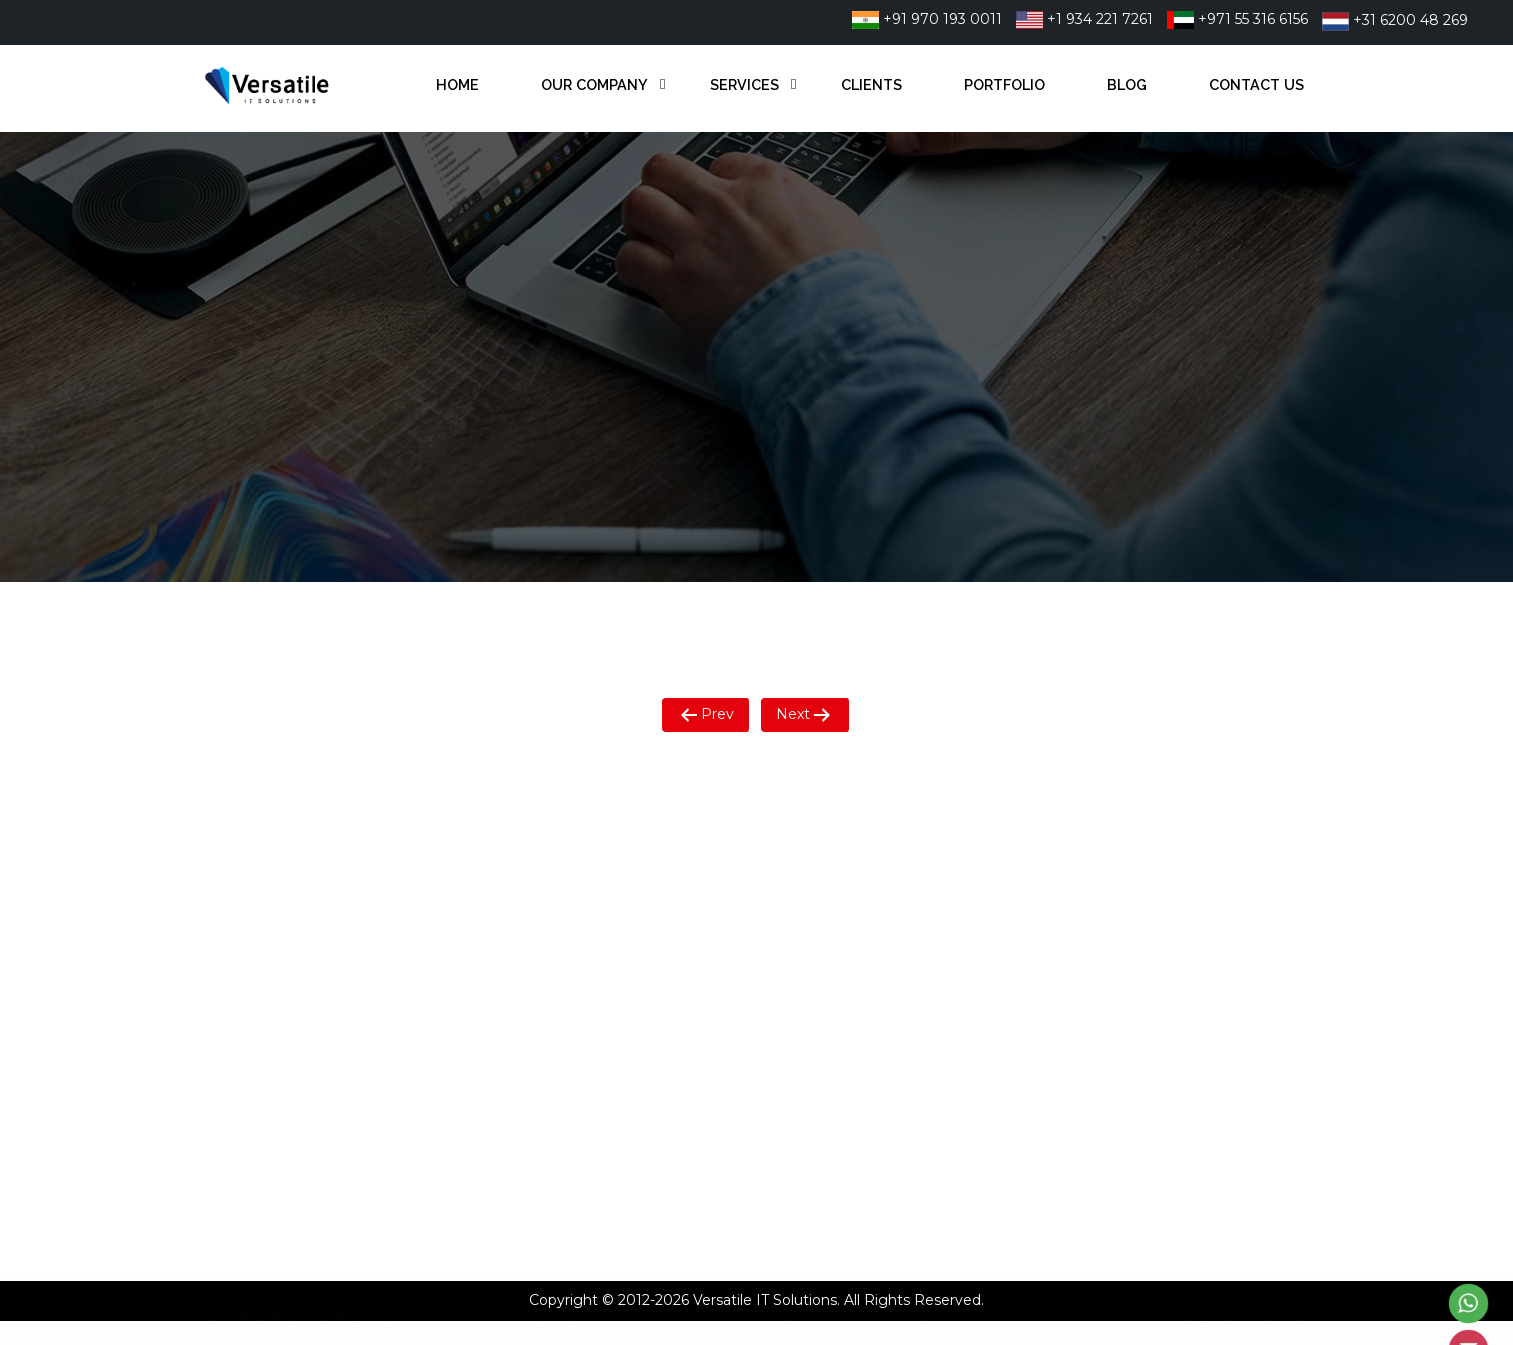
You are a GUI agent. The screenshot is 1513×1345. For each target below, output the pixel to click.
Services (744, 84)
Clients (871, 84)
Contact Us (1256, 84)
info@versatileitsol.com (890, 957)
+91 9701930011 (864, 852)
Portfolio (1004, 84)
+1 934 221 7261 (1084, 19)
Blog (1127, 84)
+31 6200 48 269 (1395, 20)
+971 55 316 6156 (1237, 19)
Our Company (594, 84)
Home (457, 84)
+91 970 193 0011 (927, 19)
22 (941, 852)
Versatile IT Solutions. (766, 1300)
